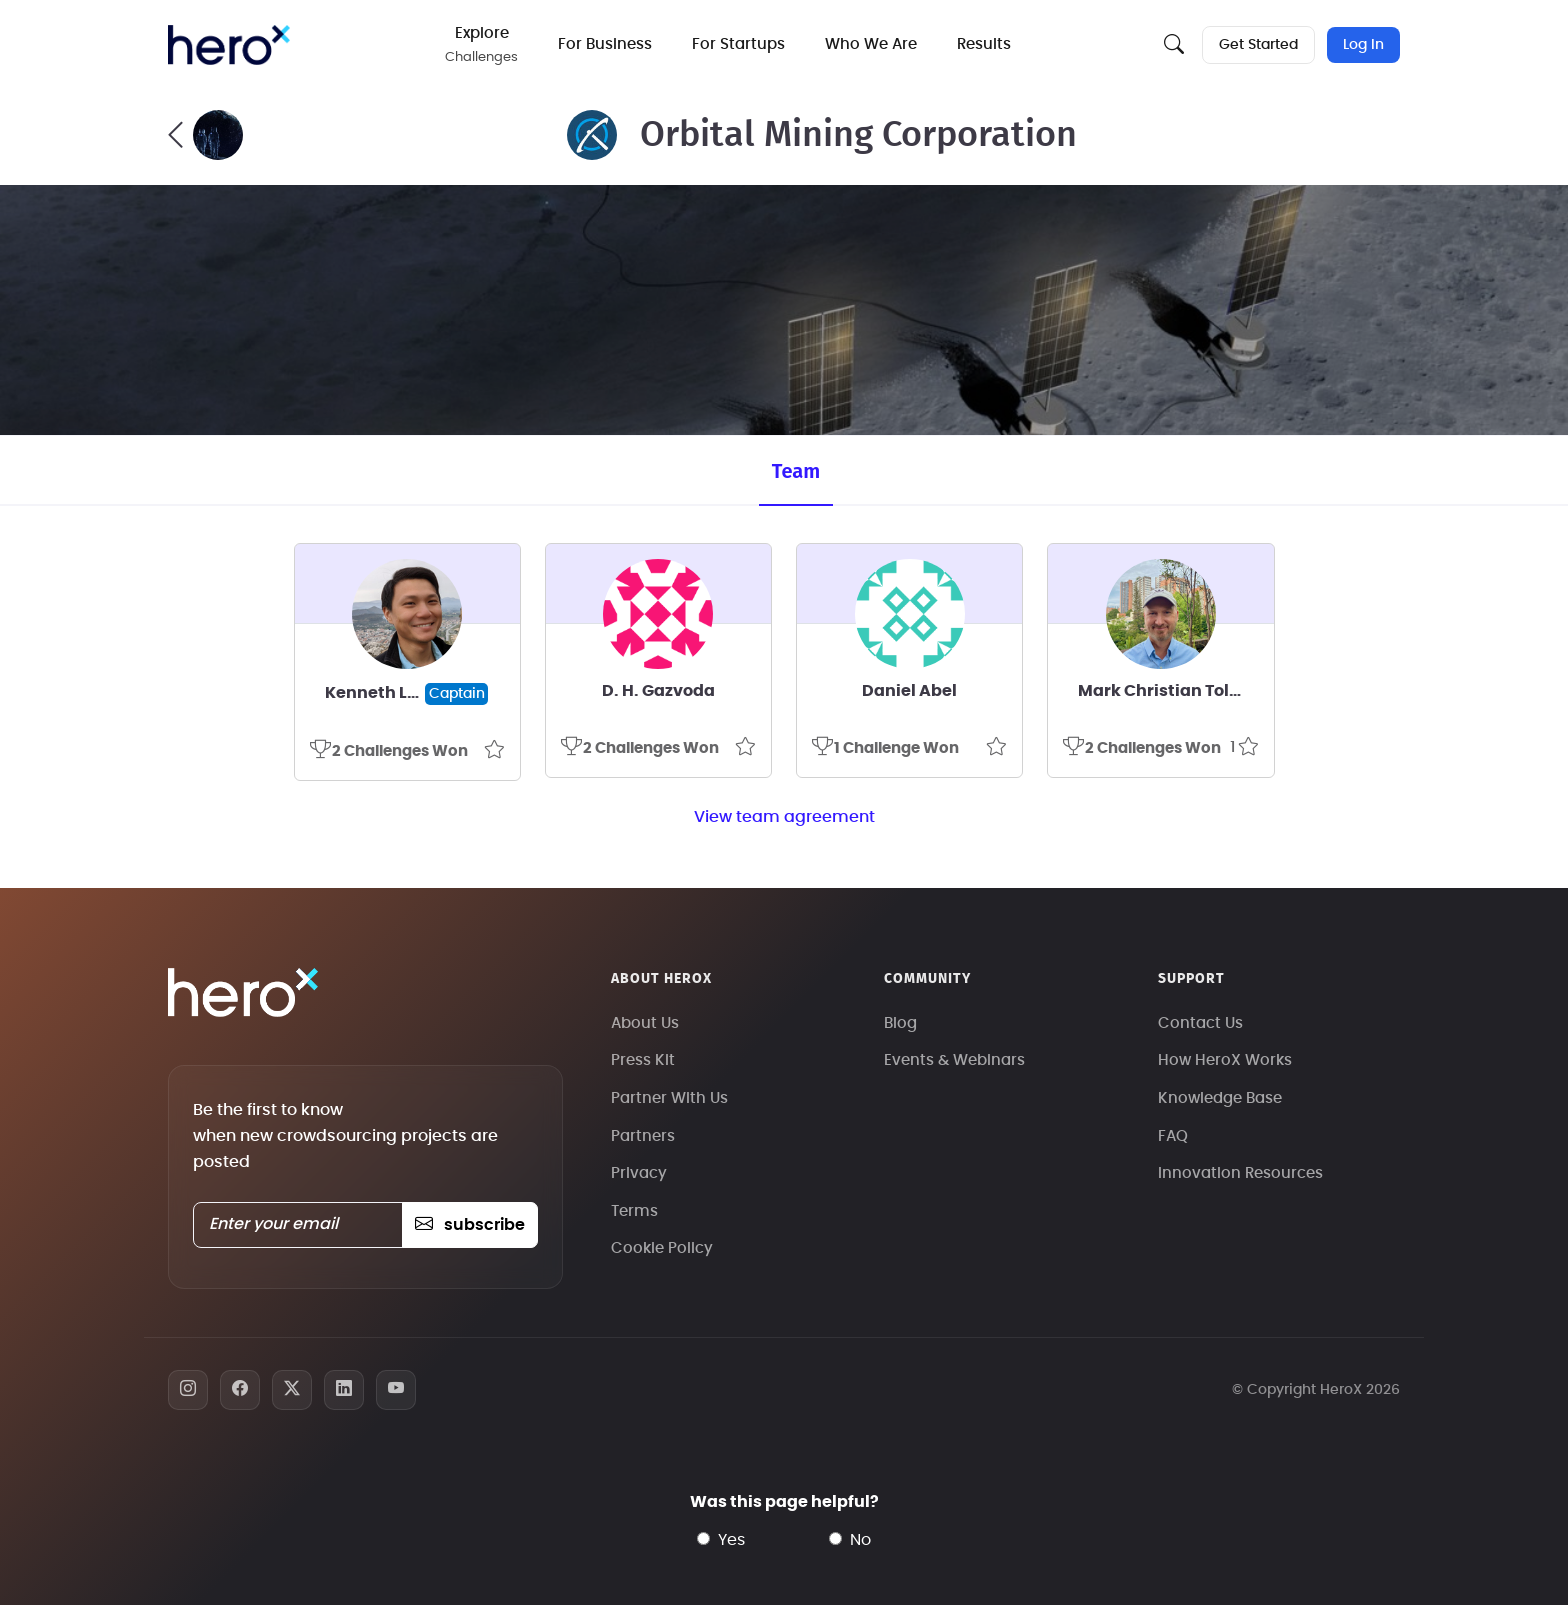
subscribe (469, 1225)
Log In (1363, 45)
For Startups (739, 44)
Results (985, 44)
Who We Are (872, 44)
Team (796, 471)
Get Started (1258, 45)
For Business (606, 44)
